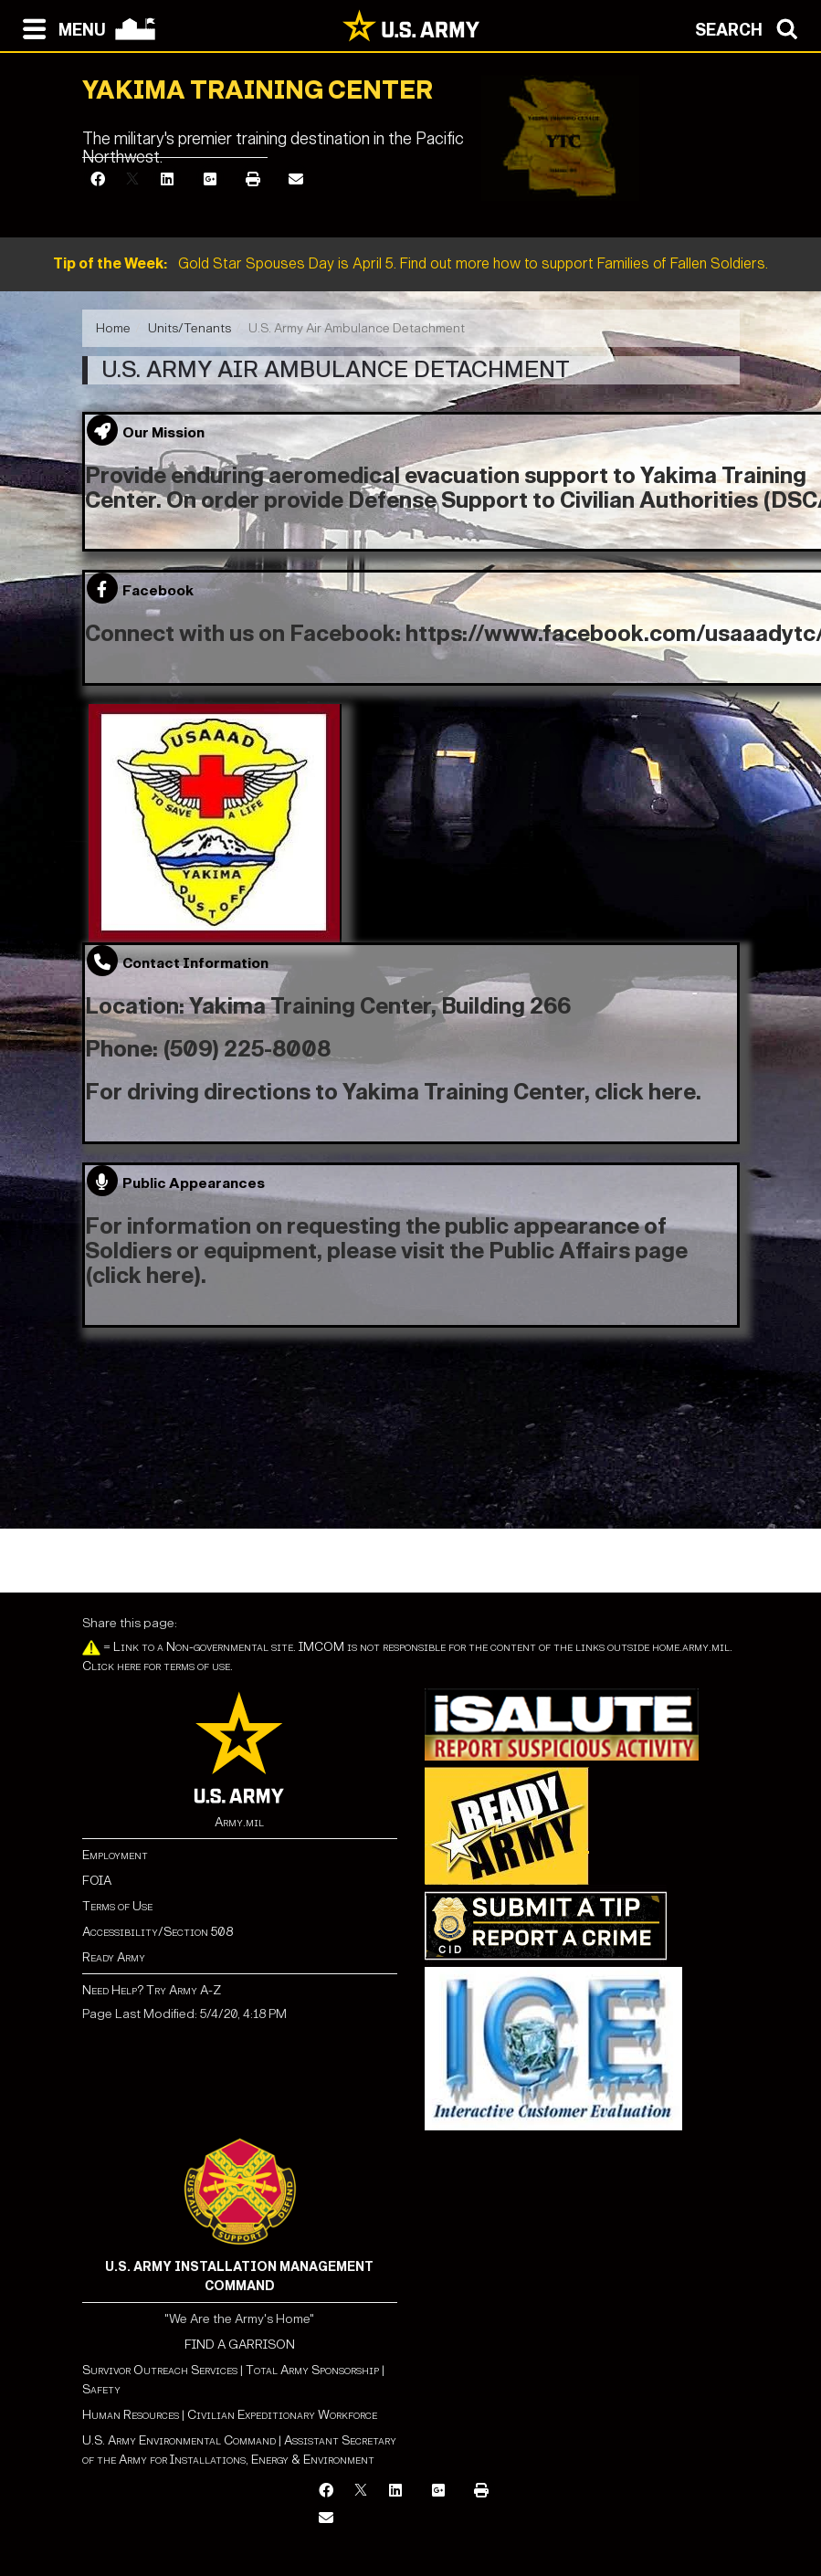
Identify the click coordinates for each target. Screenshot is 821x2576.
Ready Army (113, 1957)
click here (645, 1092)
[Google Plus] (210, 180)
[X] (132, 180)
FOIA (96, 1880)
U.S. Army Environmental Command (179, 2440)
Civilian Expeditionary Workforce (282, 2415)
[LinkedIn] (167, 180)
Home (113, 328)
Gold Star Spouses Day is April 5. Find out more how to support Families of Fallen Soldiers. (410, 263)
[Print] (252, 180)
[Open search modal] (751, 27)
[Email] (295, 180)
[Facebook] (97, 180)
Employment (115, 1855)
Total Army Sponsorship (312, 2370)
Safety (101, 2389)
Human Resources (130, 2415)
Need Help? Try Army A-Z (151, 1990)
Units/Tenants (189, 328)
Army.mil (239, 1822)
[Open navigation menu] (60, 27)
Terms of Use (117, 1906)
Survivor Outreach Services (159, 2370)
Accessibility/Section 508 (157, 1932)
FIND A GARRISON (239, 2344)
